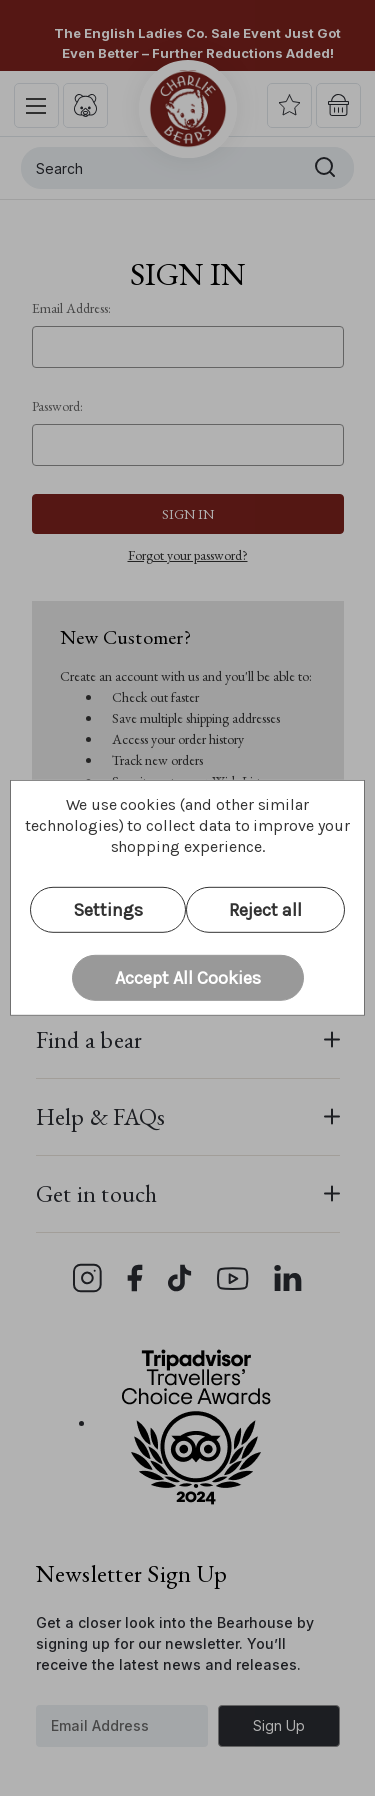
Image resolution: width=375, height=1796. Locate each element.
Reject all (265, 910)
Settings (108, 910)
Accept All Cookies (188, 977)
